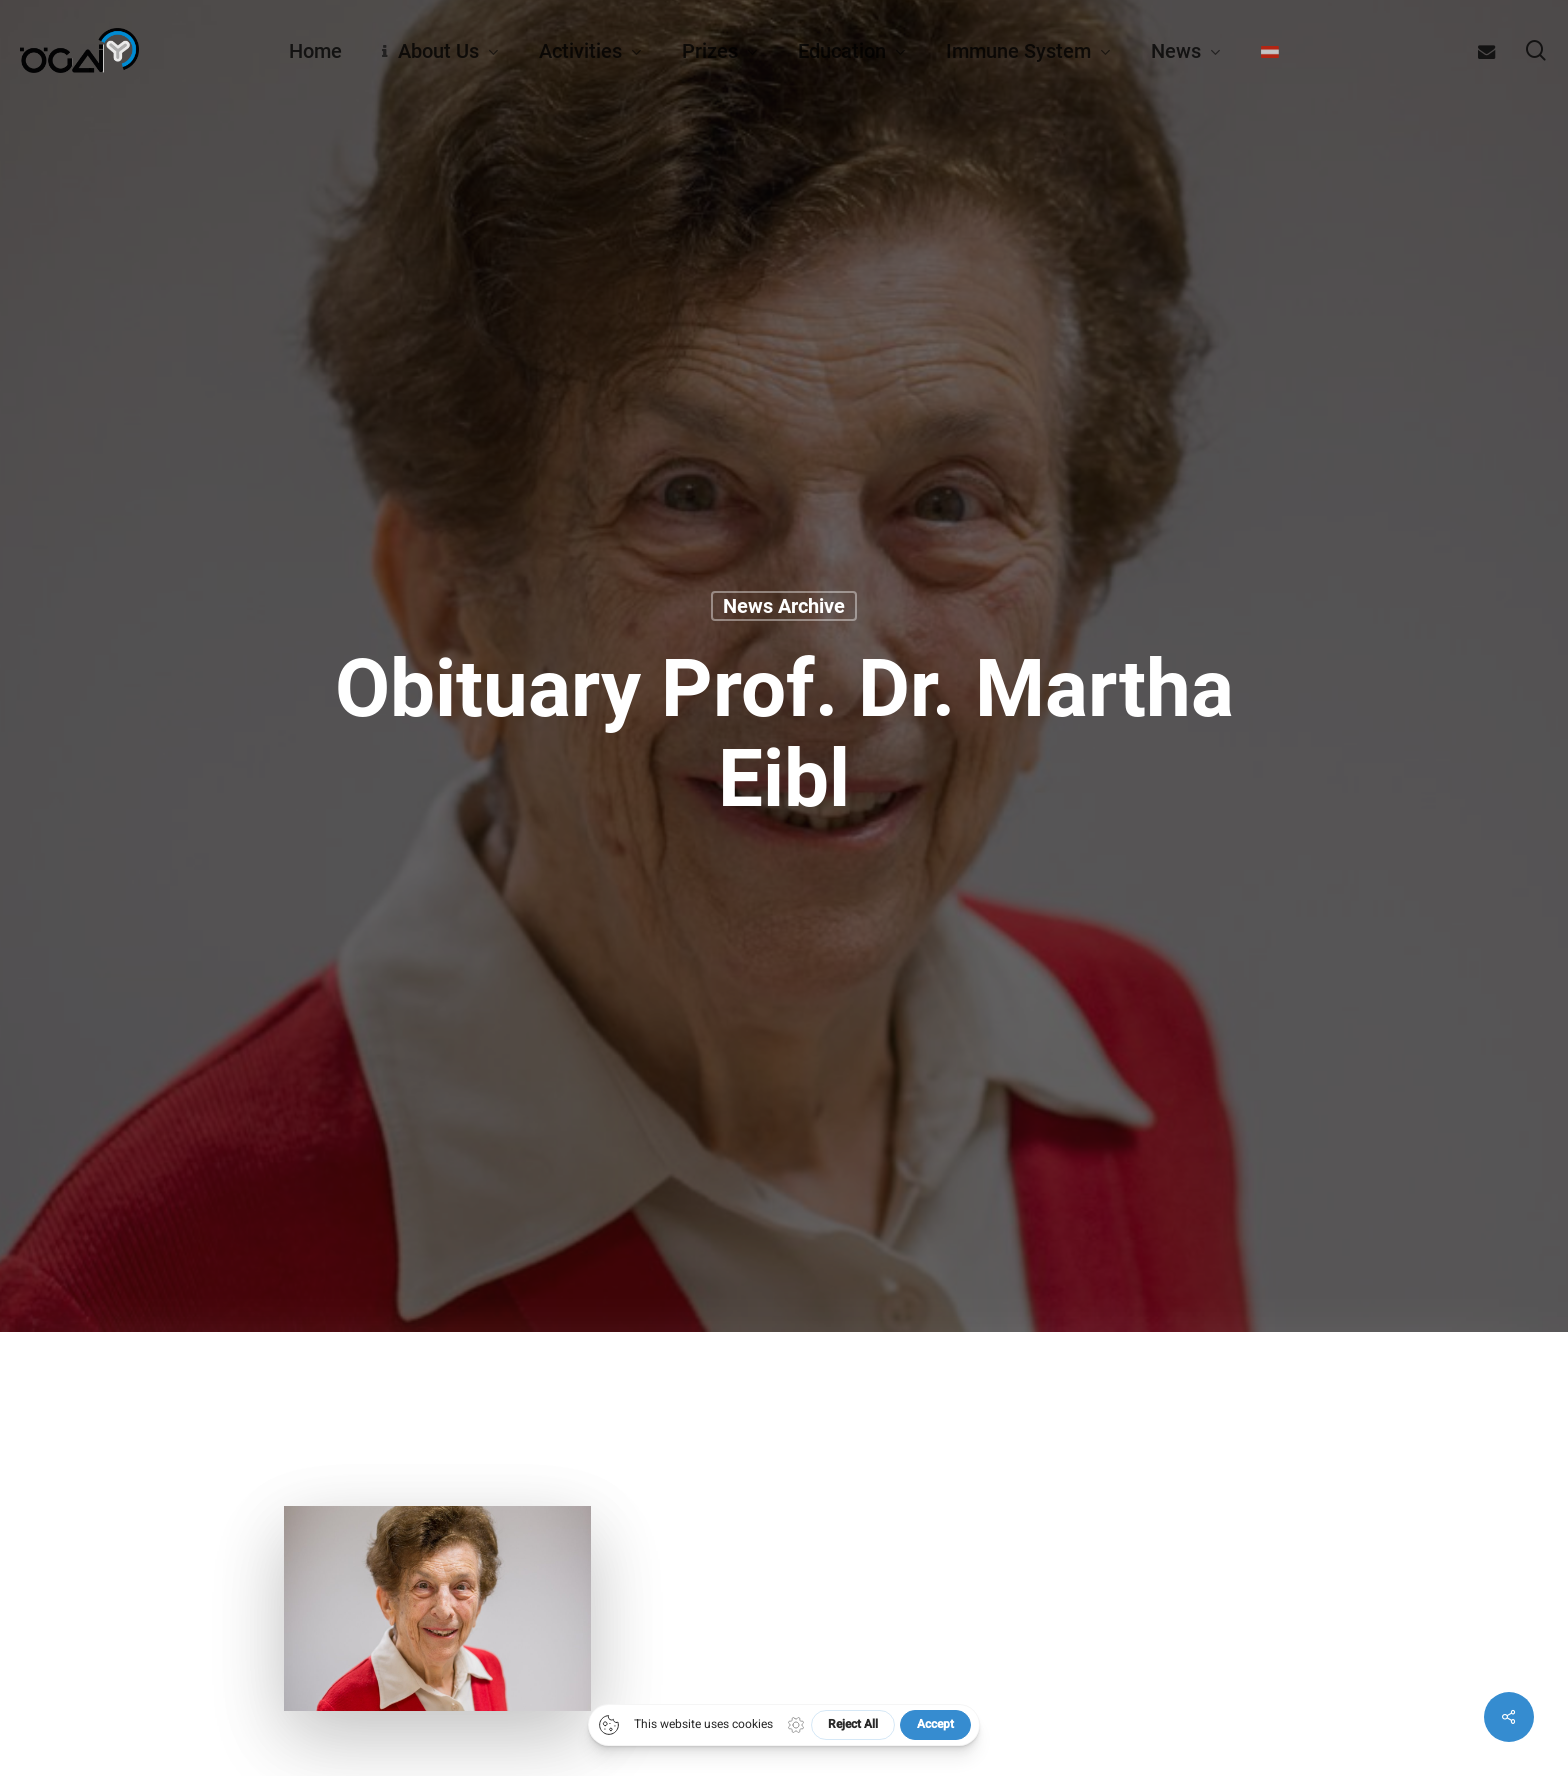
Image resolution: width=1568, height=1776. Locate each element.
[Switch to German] (1270, 51)
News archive (784, 607)
